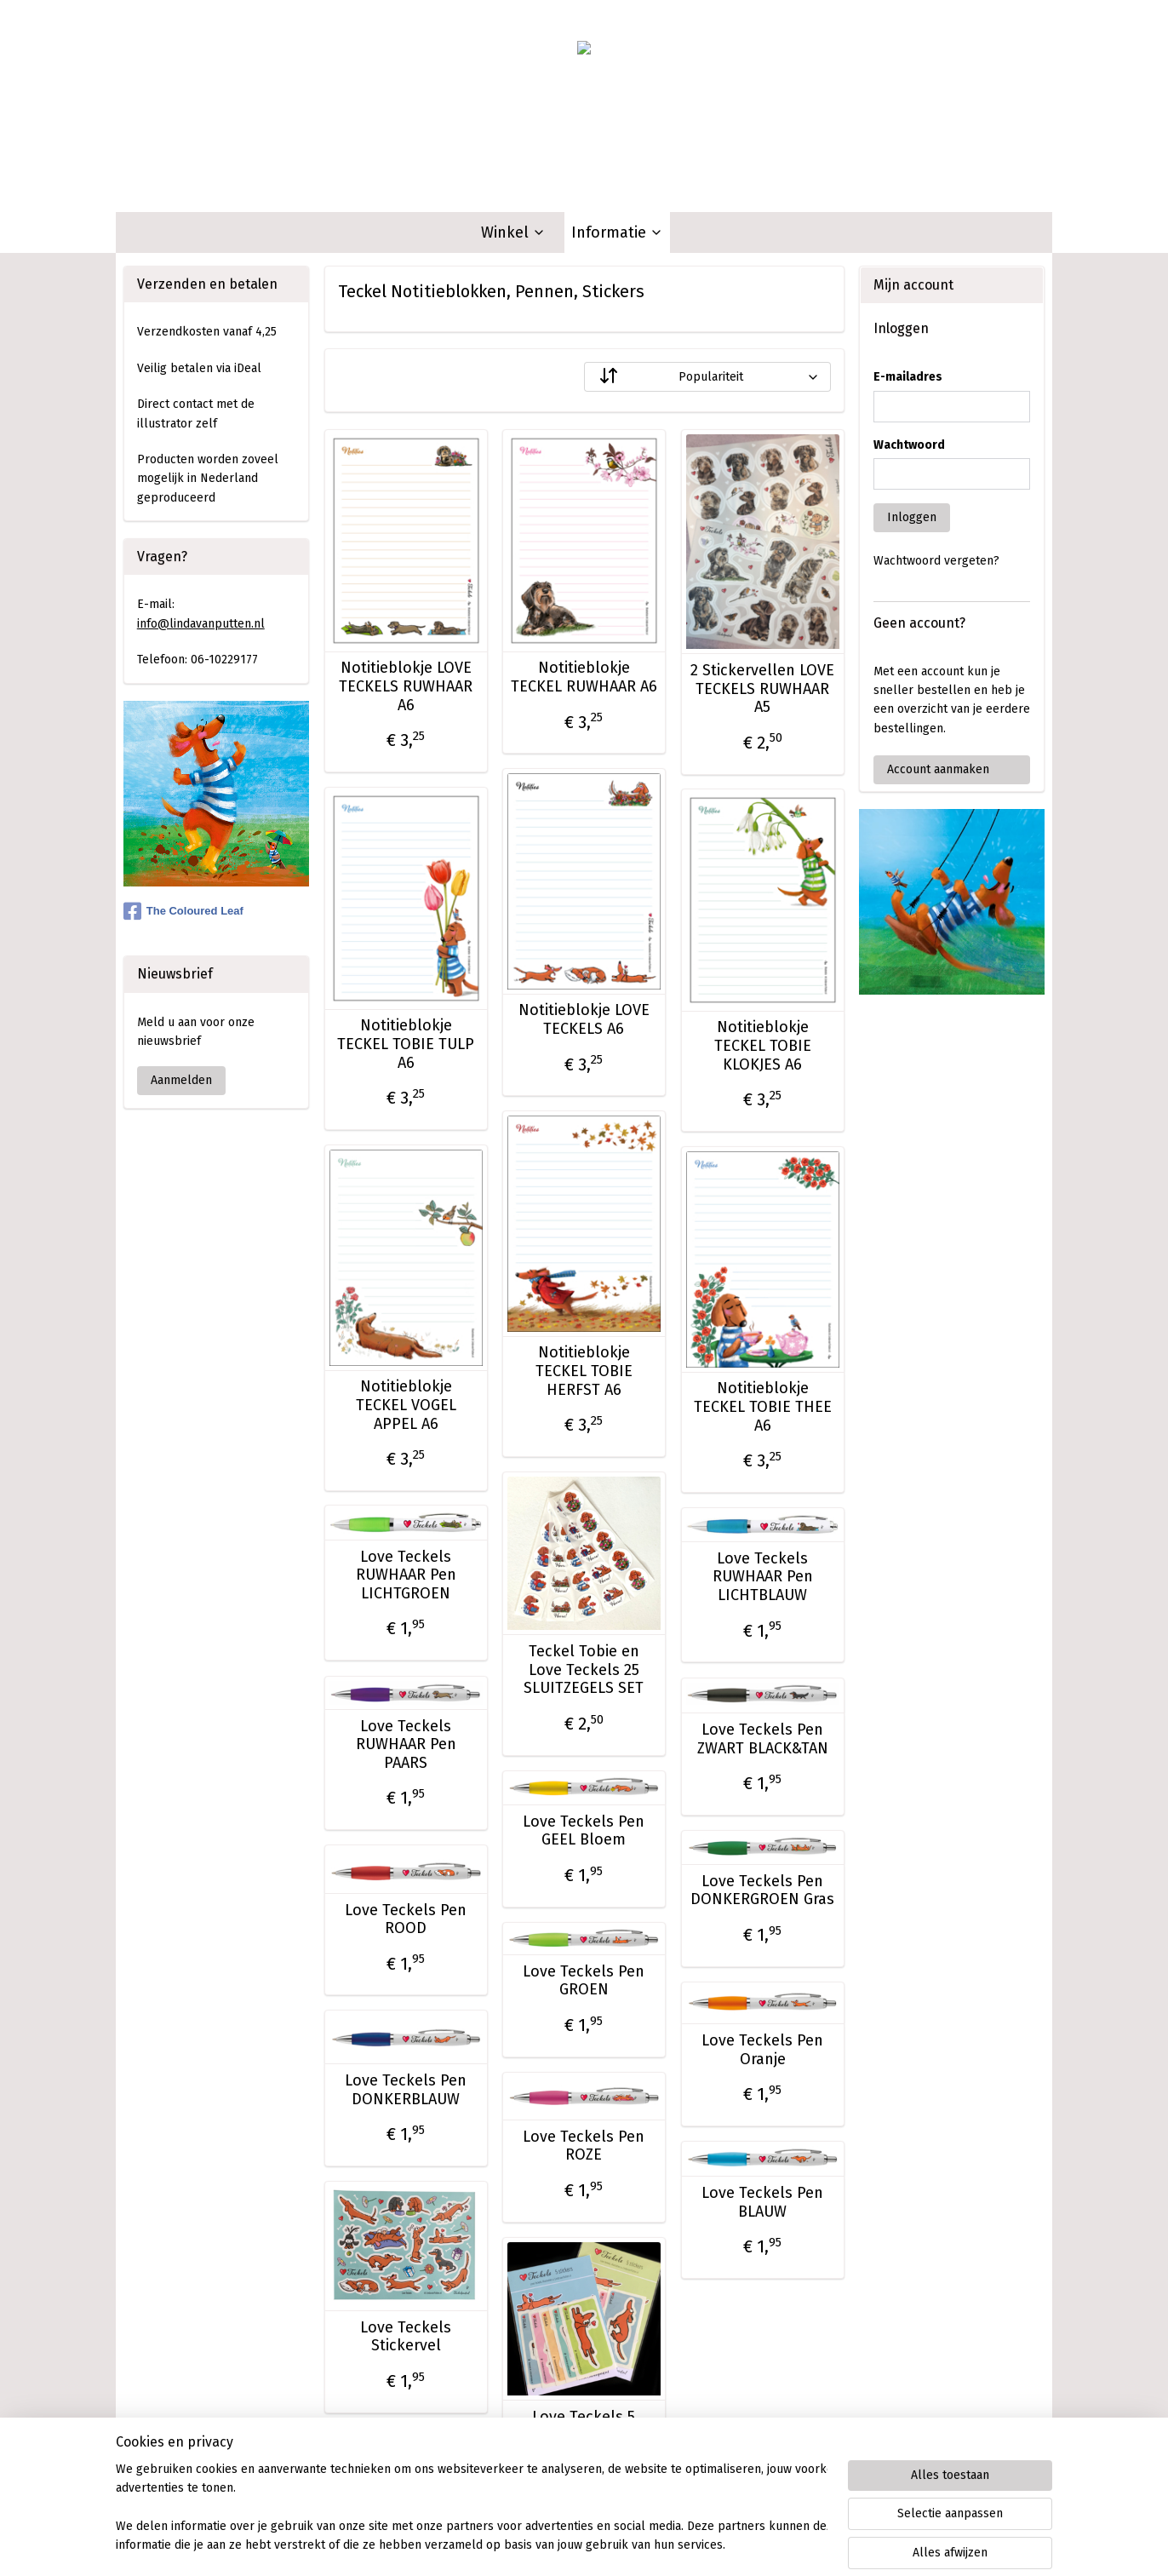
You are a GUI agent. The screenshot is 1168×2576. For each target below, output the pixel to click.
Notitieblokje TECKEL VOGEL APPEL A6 (405, 1405)
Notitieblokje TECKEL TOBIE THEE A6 (762, 1407)
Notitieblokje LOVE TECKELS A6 (583, 1019)
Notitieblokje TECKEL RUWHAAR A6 (583, 677)
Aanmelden (181, 1080)
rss (552, 2544)
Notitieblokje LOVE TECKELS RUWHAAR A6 (405, 686)
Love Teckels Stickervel (405, 2337)
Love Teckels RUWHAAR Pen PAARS (405, 1745)
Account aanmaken (938, 769)
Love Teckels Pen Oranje (762, 2050)
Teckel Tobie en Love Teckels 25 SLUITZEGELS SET (584, 1670)
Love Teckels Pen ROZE (583, 2146)
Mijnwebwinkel (753, 2544)
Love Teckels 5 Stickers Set (583, 2426)
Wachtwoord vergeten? (936, 561)
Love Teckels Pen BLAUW (762, 2202)
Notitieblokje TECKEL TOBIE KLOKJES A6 (761, 1045)
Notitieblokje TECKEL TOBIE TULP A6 (405, 1044)
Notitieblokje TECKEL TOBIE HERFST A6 (583, 1371)
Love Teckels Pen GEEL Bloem (583, 1831)
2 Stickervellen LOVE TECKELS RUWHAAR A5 (762, 689)
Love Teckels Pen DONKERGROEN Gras (762, 1891)
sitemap (518, 2544)
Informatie (617, 232)
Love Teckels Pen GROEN (583, 1981)
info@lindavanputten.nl (201, 624)
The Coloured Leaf (183, 911)
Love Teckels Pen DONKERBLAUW (406, 2090)
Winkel (513, 232)
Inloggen (911, 517)
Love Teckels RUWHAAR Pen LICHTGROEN (405, 1575)
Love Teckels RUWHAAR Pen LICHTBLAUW (762, 1577)
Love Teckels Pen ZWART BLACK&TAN (761, 1739)
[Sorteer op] (707, 377)
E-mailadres (907, 377)
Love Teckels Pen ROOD (406, 1920)
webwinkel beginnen (612, 2544)
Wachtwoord (909, 445)
